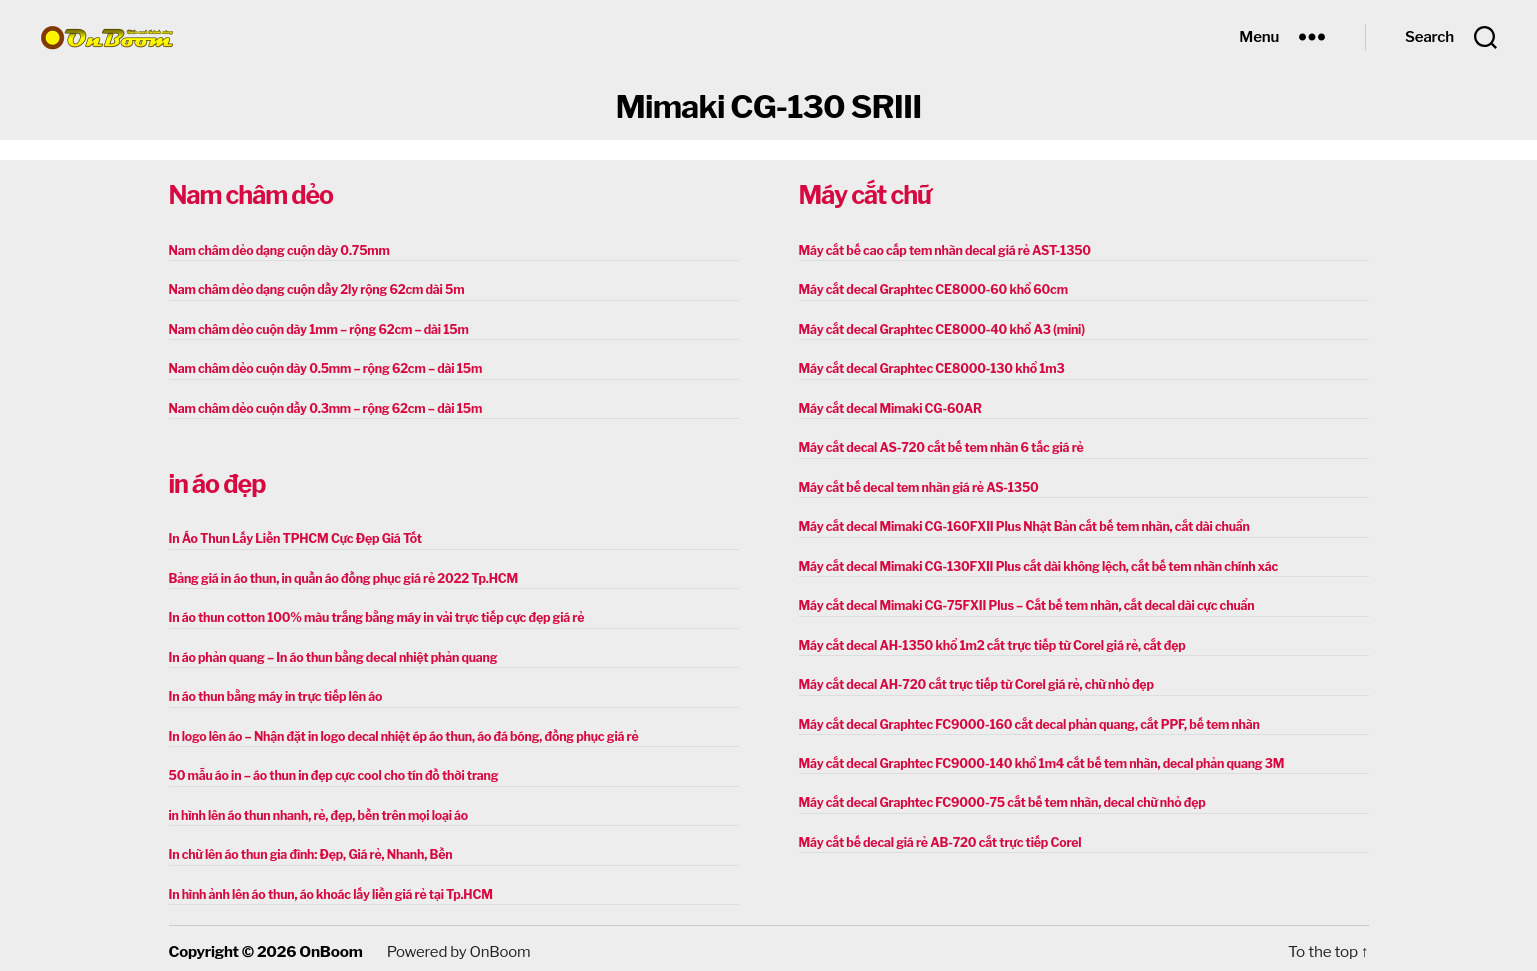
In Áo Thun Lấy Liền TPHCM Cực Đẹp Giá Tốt (292, 536)
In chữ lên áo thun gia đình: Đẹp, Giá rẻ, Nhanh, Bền (307, 848)
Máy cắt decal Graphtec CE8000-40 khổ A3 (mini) (938, 328)
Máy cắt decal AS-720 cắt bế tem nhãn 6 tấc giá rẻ (937, 445)
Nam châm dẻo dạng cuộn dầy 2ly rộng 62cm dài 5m (313, 289)
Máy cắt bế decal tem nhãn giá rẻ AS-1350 (915, 484)
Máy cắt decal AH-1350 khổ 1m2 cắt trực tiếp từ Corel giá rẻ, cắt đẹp (987, 640)
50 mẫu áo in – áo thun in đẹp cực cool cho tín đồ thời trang (329, 770)
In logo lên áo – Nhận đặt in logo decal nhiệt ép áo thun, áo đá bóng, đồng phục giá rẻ (397, 731)
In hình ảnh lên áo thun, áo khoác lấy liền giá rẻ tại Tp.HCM (326, 887)
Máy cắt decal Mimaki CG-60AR (888, 406)
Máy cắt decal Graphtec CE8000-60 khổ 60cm (930, 289)
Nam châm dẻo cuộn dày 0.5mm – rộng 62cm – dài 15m (321, 367)
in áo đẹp (217, 482)
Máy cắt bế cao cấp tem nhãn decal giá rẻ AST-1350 (941, 250)
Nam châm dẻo (251, 195)
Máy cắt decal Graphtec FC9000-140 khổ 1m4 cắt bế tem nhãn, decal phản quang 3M (1035, 757)
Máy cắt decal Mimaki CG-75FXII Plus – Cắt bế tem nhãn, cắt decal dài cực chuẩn (1020, 601)
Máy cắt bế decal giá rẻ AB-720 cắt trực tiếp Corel (936, 835)
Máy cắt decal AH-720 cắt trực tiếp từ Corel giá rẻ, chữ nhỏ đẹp (971, 679)
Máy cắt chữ (865, 195)
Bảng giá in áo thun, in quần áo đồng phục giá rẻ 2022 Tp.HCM (339, 575)
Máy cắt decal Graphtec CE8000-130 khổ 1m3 (928, 367)
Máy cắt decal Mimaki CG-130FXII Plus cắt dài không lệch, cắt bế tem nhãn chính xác (1032, 562)
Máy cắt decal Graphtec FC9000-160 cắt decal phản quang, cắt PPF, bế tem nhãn (1023, 718)
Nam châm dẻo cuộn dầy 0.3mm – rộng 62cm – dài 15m (321, 406)
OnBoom (330, 945)
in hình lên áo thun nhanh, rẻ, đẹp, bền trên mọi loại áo (314, 809)
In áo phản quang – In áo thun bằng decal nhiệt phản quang (329, 653)
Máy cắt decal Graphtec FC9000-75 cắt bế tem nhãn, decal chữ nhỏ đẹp (997, 796)
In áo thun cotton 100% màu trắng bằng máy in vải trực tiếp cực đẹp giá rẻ (371, 614)
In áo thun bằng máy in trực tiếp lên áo (273, 692)
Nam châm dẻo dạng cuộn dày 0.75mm (276, 250)
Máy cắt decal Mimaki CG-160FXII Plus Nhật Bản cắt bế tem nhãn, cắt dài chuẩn (1018, 523)
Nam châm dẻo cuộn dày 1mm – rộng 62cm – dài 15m (315, 328)
